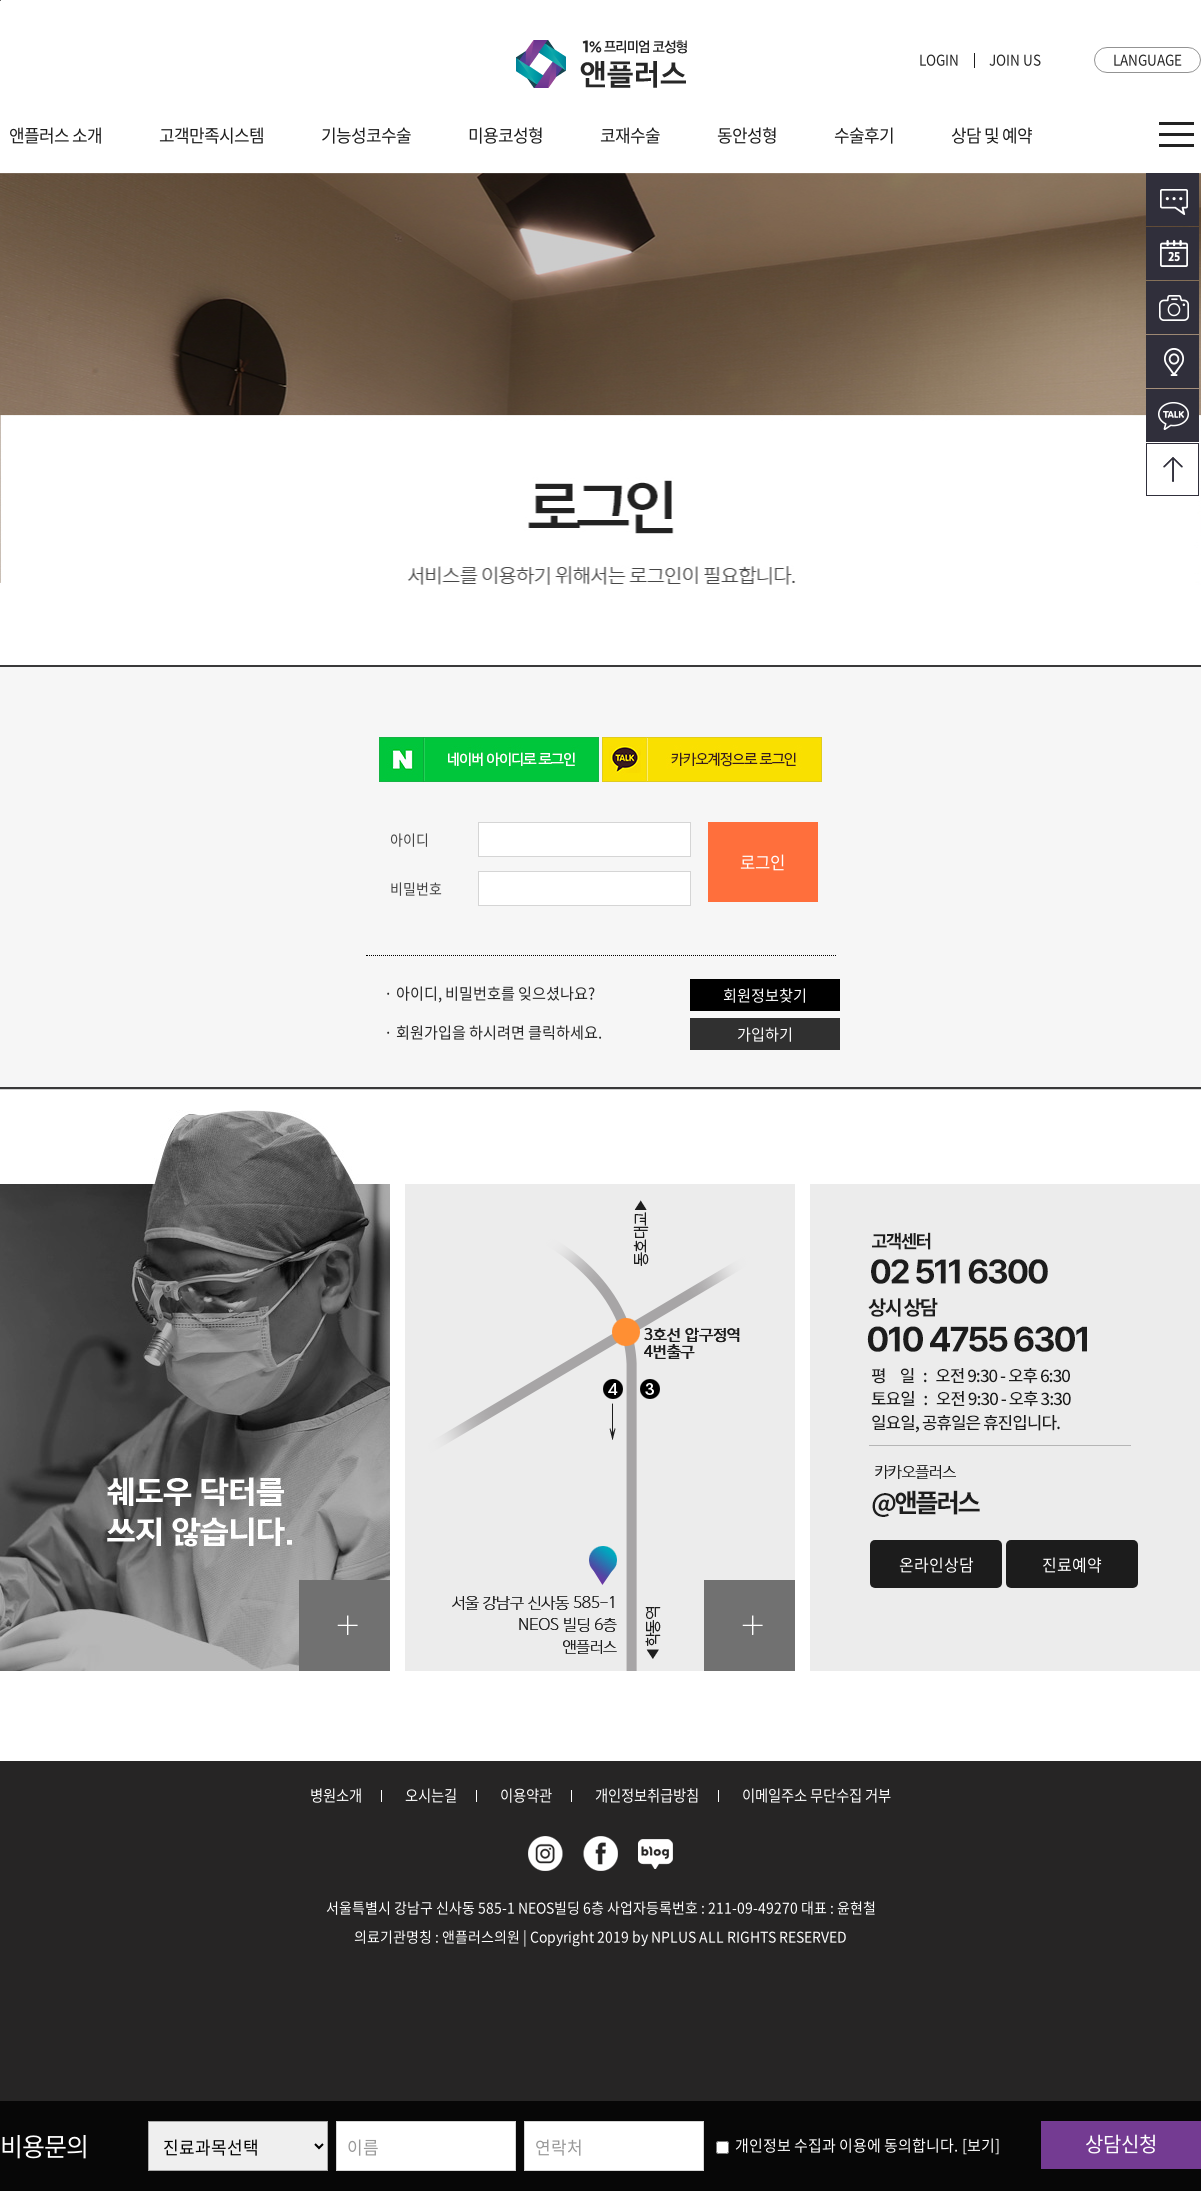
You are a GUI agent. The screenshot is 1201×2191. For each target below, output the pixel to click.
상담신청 (1121, 2143)
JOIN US (1015, 59)
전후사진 (1172, 307)
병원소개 (336, 1795)
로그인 (762, 862)
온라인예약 (1172, 253)
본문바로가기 (0, 0)
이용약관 (526, 1795)
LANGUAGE (1147, 59)
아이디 (409, 839)
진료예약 (1072, 1564)
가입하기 (765, 1033)
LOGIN (939, 59)
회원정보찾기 (765, 994)
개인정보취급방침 (647, 1795)
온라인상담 (1172, 199)
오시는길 (1172, 361)
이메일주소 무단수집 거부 (816, 1795)
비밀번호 (416, 888)
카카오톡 (1172, 415)
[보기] (981, 2145)
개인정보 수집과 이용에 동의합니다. (837, 2145)
